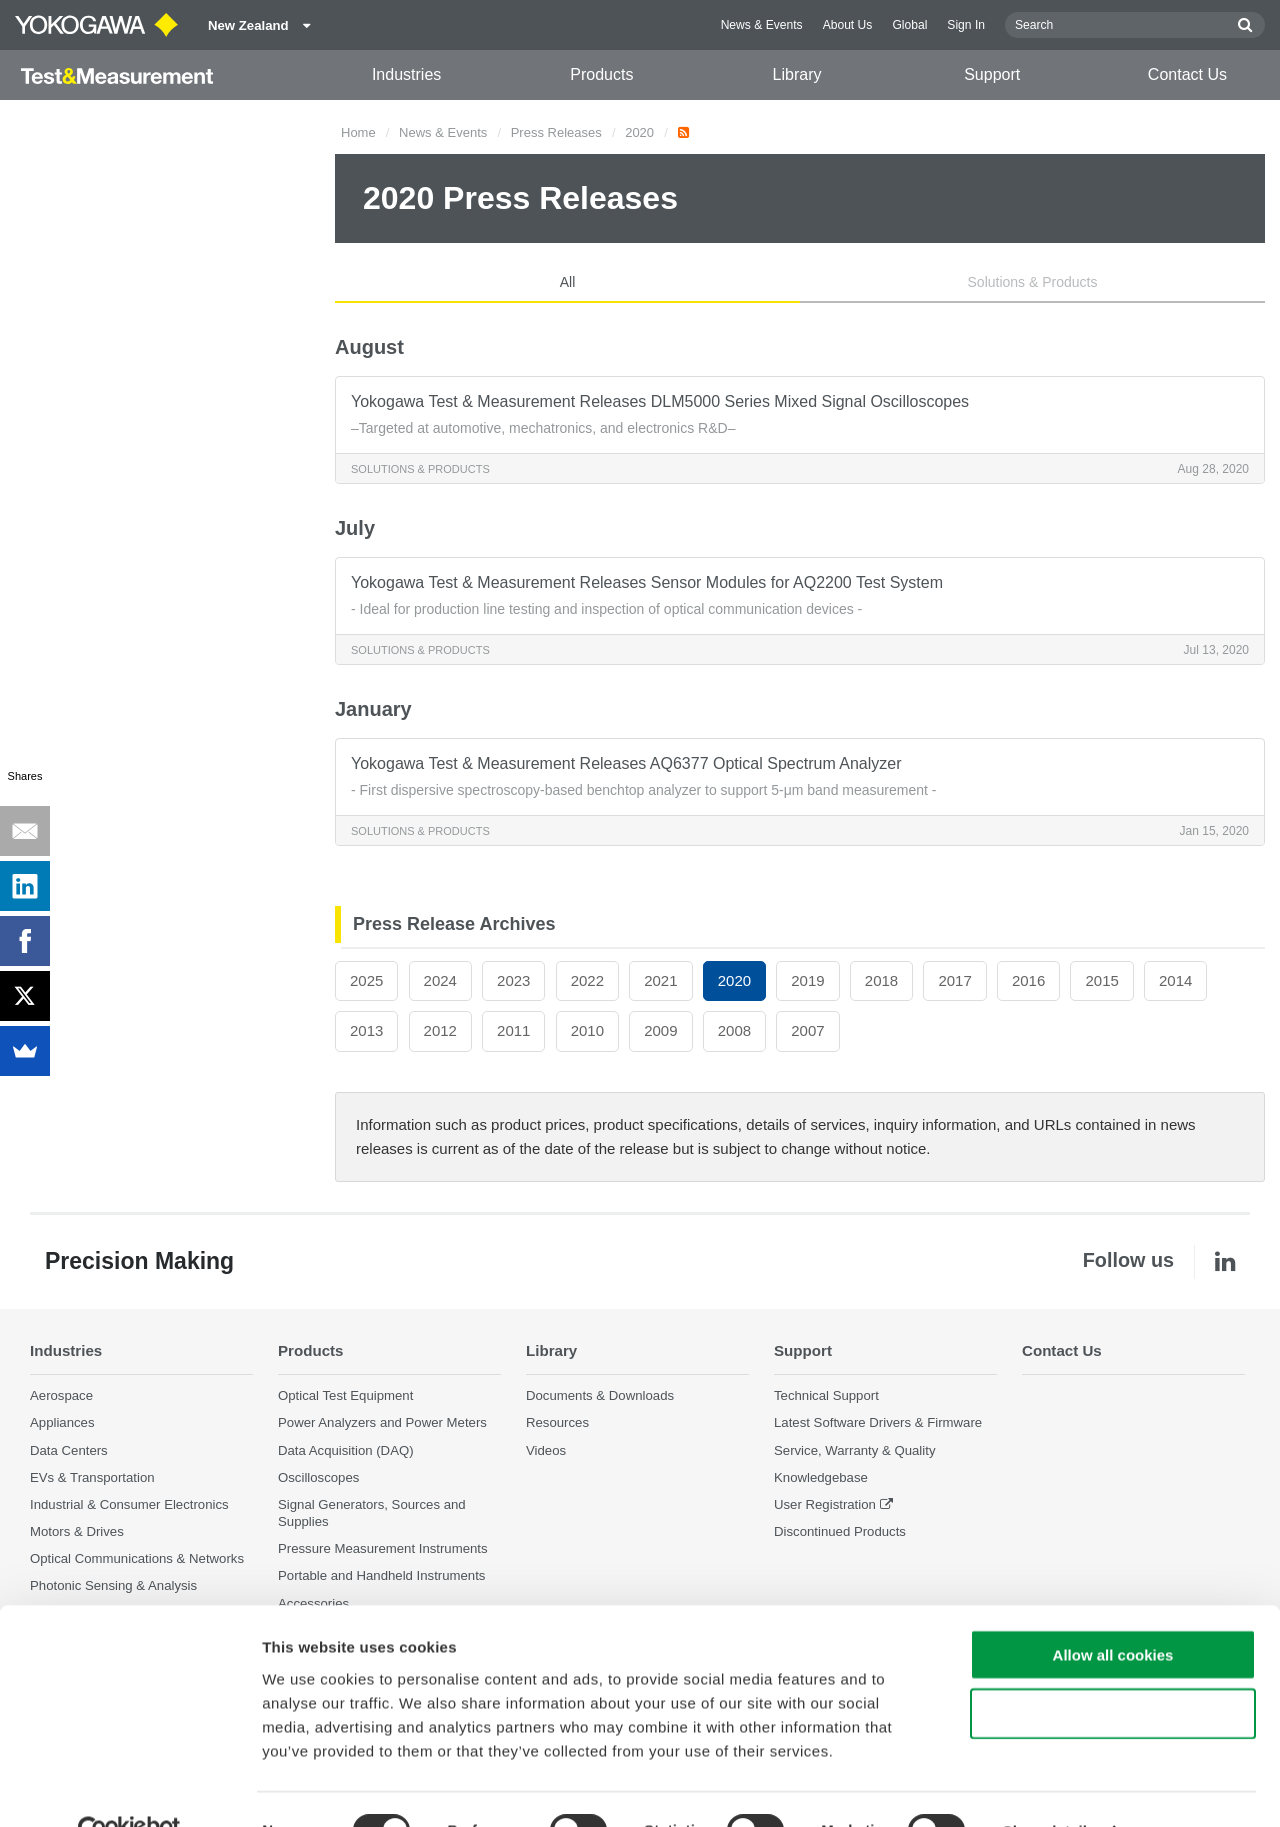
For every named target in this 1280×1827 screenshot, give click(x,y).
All (568, 282)
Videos (546, 1450)
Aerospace (61, 1396)
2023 (513, 980)
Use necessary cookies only (1113, 1670)
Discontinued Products (840, 1531)
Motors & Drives (77, 1531)
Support (992, 74)
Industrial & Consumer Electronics (129, 1504)
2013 (366, 1030)
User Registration (825, 1504)
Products (601, 74)
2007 (807, 1030)
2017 (954, 980)
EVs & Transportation (92, 1477)
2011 (513, 1030)
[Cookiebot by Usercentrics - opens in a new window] (129, 1788)
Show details (1049, 1787)
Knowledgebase (821, 1477)
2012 (440, 1030)
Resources (557, 1423)
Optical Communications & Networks (137, 1558)
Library (797, 74)
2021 (660, 980)
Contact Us (1187, 74)
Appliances (62, 1423)
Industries (406, 74)
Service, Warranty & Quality (854, 1450)
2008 (734, 1030)
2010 (587, 1030)
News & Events (762, 25)
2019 (807, 980)
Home (358, 132)
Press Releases (556, 132)
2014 (1175, 980)
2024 (440, 980)
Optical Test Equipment (345, 1396)
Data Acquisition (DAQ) (346, 1450)
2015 (1101, 980)
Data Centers (69, 1450)
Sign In (966, 25)
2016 (1028, 980)
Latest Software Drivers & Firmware (878, 1423)
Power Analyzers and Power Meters (382, 1423)
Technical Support (826, 1396)
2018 (881, 980)
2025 (366, 980)
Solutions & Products (1033, 282)
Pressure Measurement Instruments (383, 1548)
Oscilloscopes (318, 1477)
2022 (587, 980)
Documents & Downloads (600, 1396)
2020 (639, 132)
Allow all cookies (1113, 1611)
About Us (848, 25)
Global (909, 25)
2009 (660, 1030)
